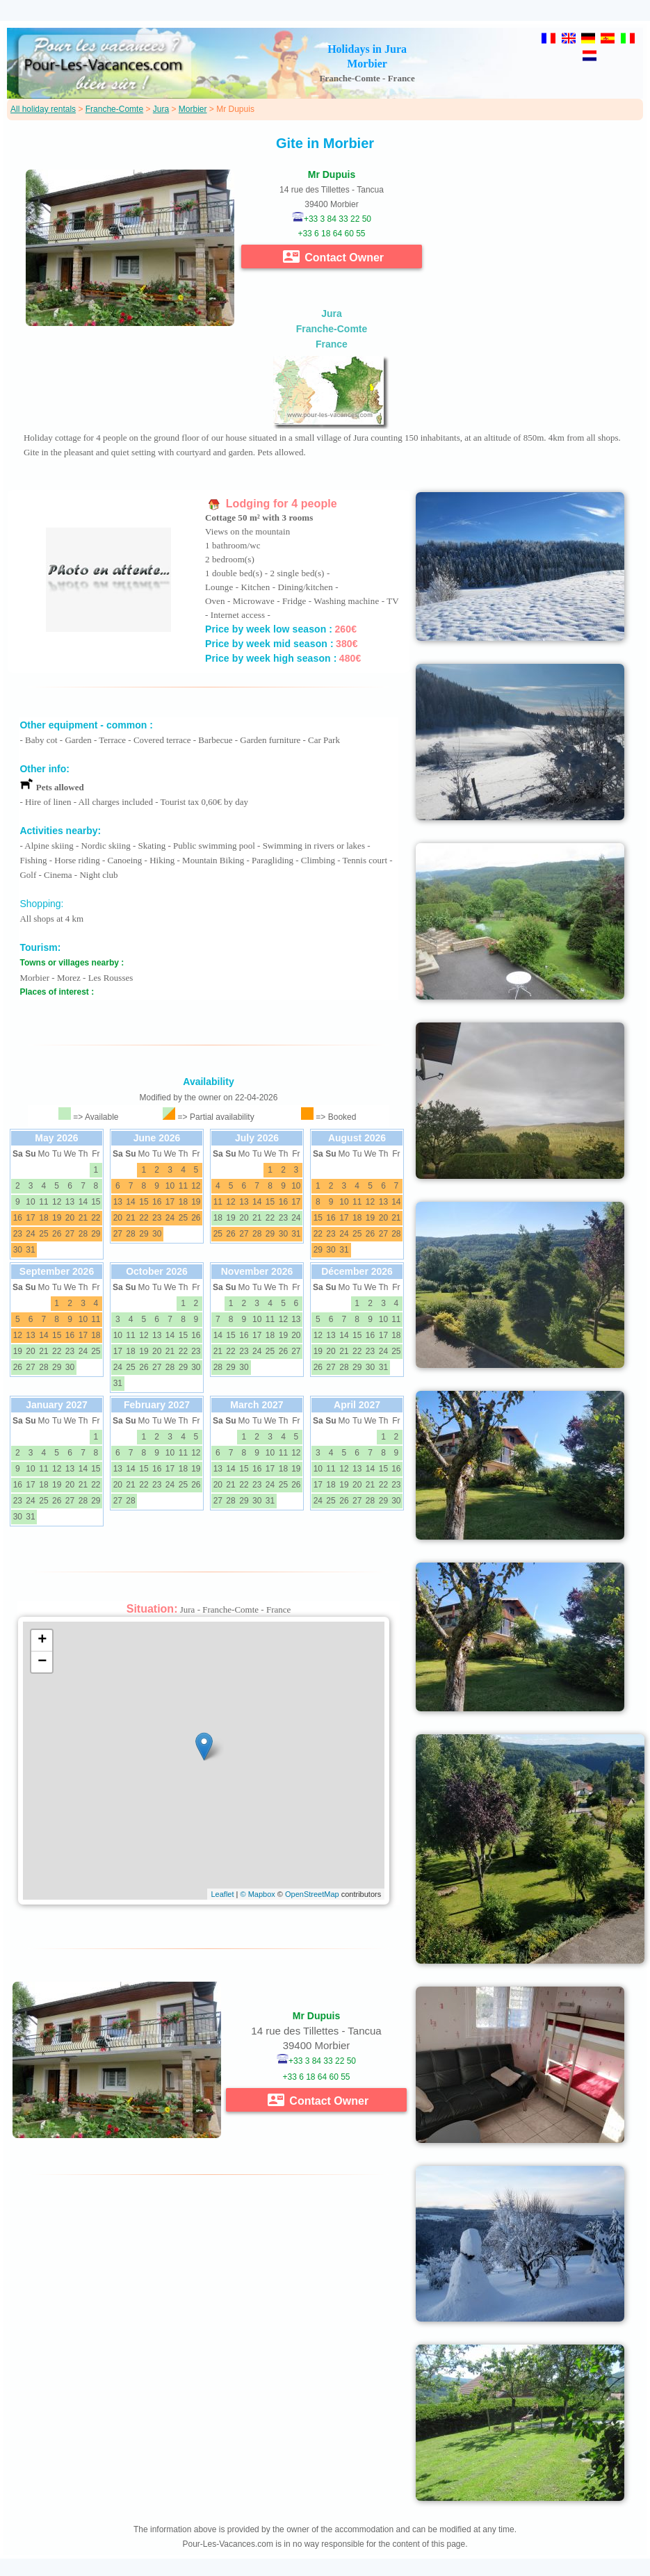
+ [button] (42, 1640)
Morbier (193, 109)
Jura (161, 109)
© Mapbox (257, 1894)
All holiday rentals (43, 109)
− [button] (42, 1662)
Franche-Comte (114, 109)
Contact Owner (333, 256)
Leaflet (222, 1894)
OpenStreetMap (312, 1894)
